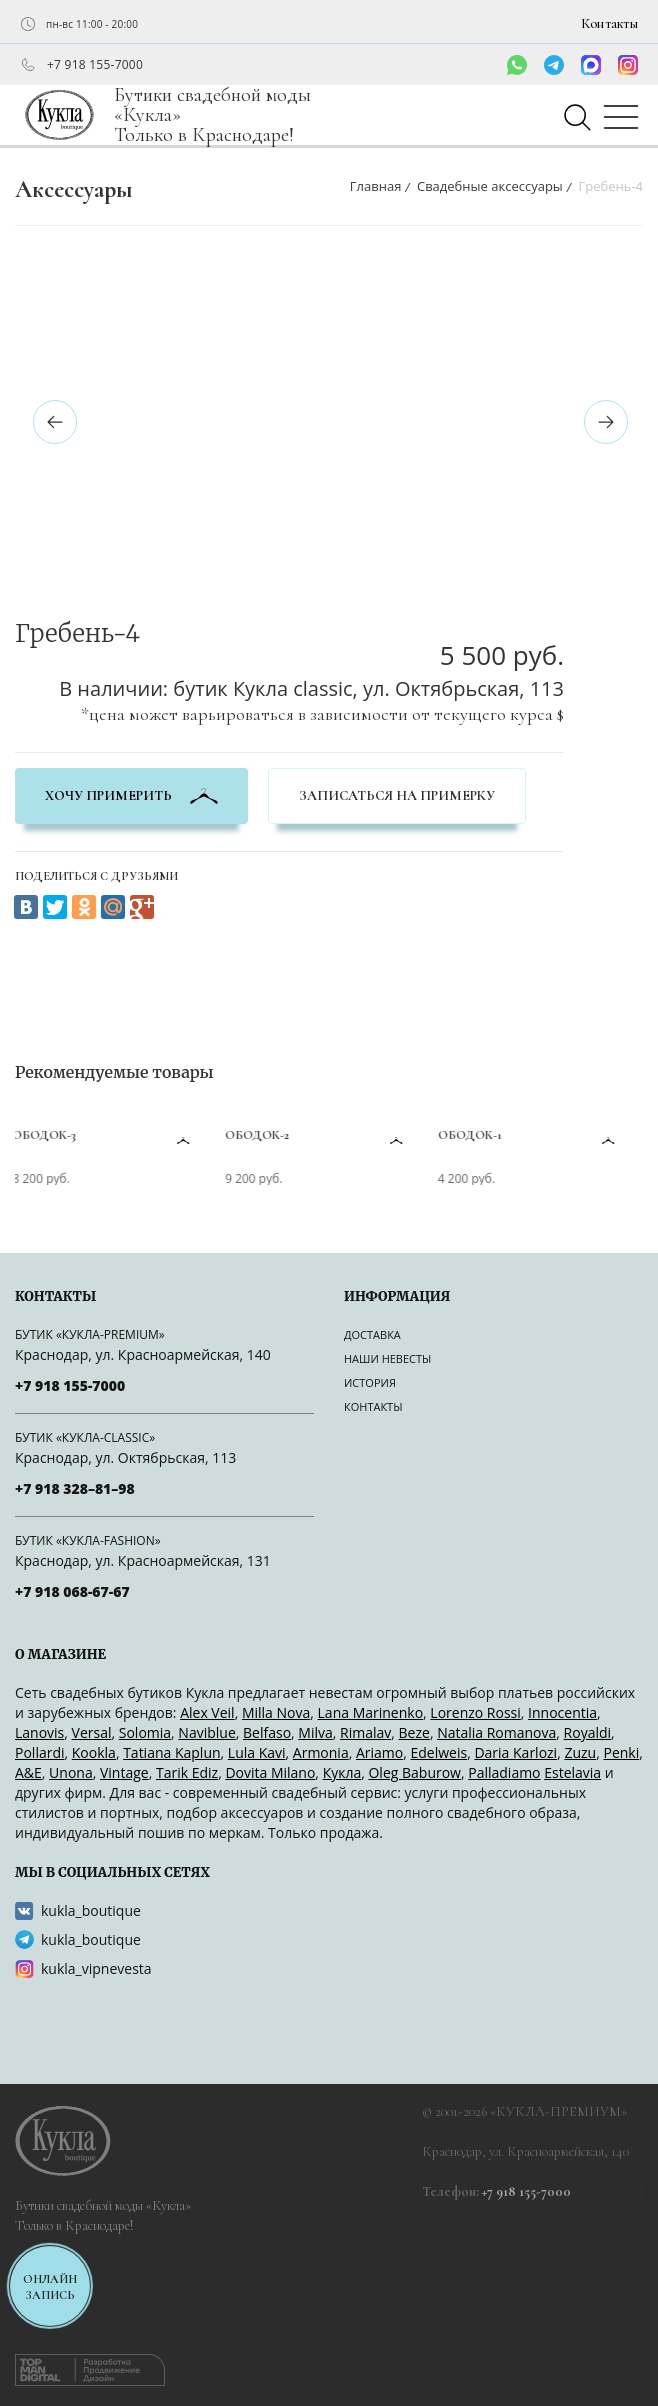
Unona (71, 1772)
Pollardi (40, 1752)
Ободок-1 (473, 1135)
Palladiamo (504, 1772)
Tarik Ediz (187, 1772)
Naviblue (206, 1732)
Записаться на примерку (397, 795)
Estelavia (572, 1772)
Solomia (145, 1732)
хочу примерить (131, 795)
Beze (414, 1732)
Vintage (124, 1772)
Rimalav (365, 1732)
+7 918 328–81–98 (75, 1488)
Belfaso (267, 1732)
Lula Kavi (257, 1752)
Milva (315, 1732)
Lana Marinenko (371, 1712)
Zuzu (580, 1752)
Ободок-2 (261, 1135)
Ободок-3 (48, 1135)
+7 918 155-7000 (95, 65)
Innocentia (562, 1712)
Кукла (342, 1772)
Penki (621, 1752)
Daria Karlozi (515, 1752)
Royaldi (588, 1732)
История (370, 1382)
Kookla (94, 1752)
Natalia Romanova (496, 1732)
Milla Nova (276, 1712)
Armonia (321, 1752)
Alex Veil (207, 1712)
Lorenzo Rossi (475, 1712)
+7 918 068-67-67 (72, 1591)
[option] (284, 261)
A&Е (28, 1772)
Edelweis (439, 1752)
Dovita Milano (270, 1772)
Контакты (609, 23)
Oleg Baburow (414, 1772)
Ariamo (379, 1752)
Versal (92, 1732)
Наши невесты (387, 1358)
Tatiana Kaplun (171, 1752)
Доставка (372, 1334)
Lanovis (39, 1732)
